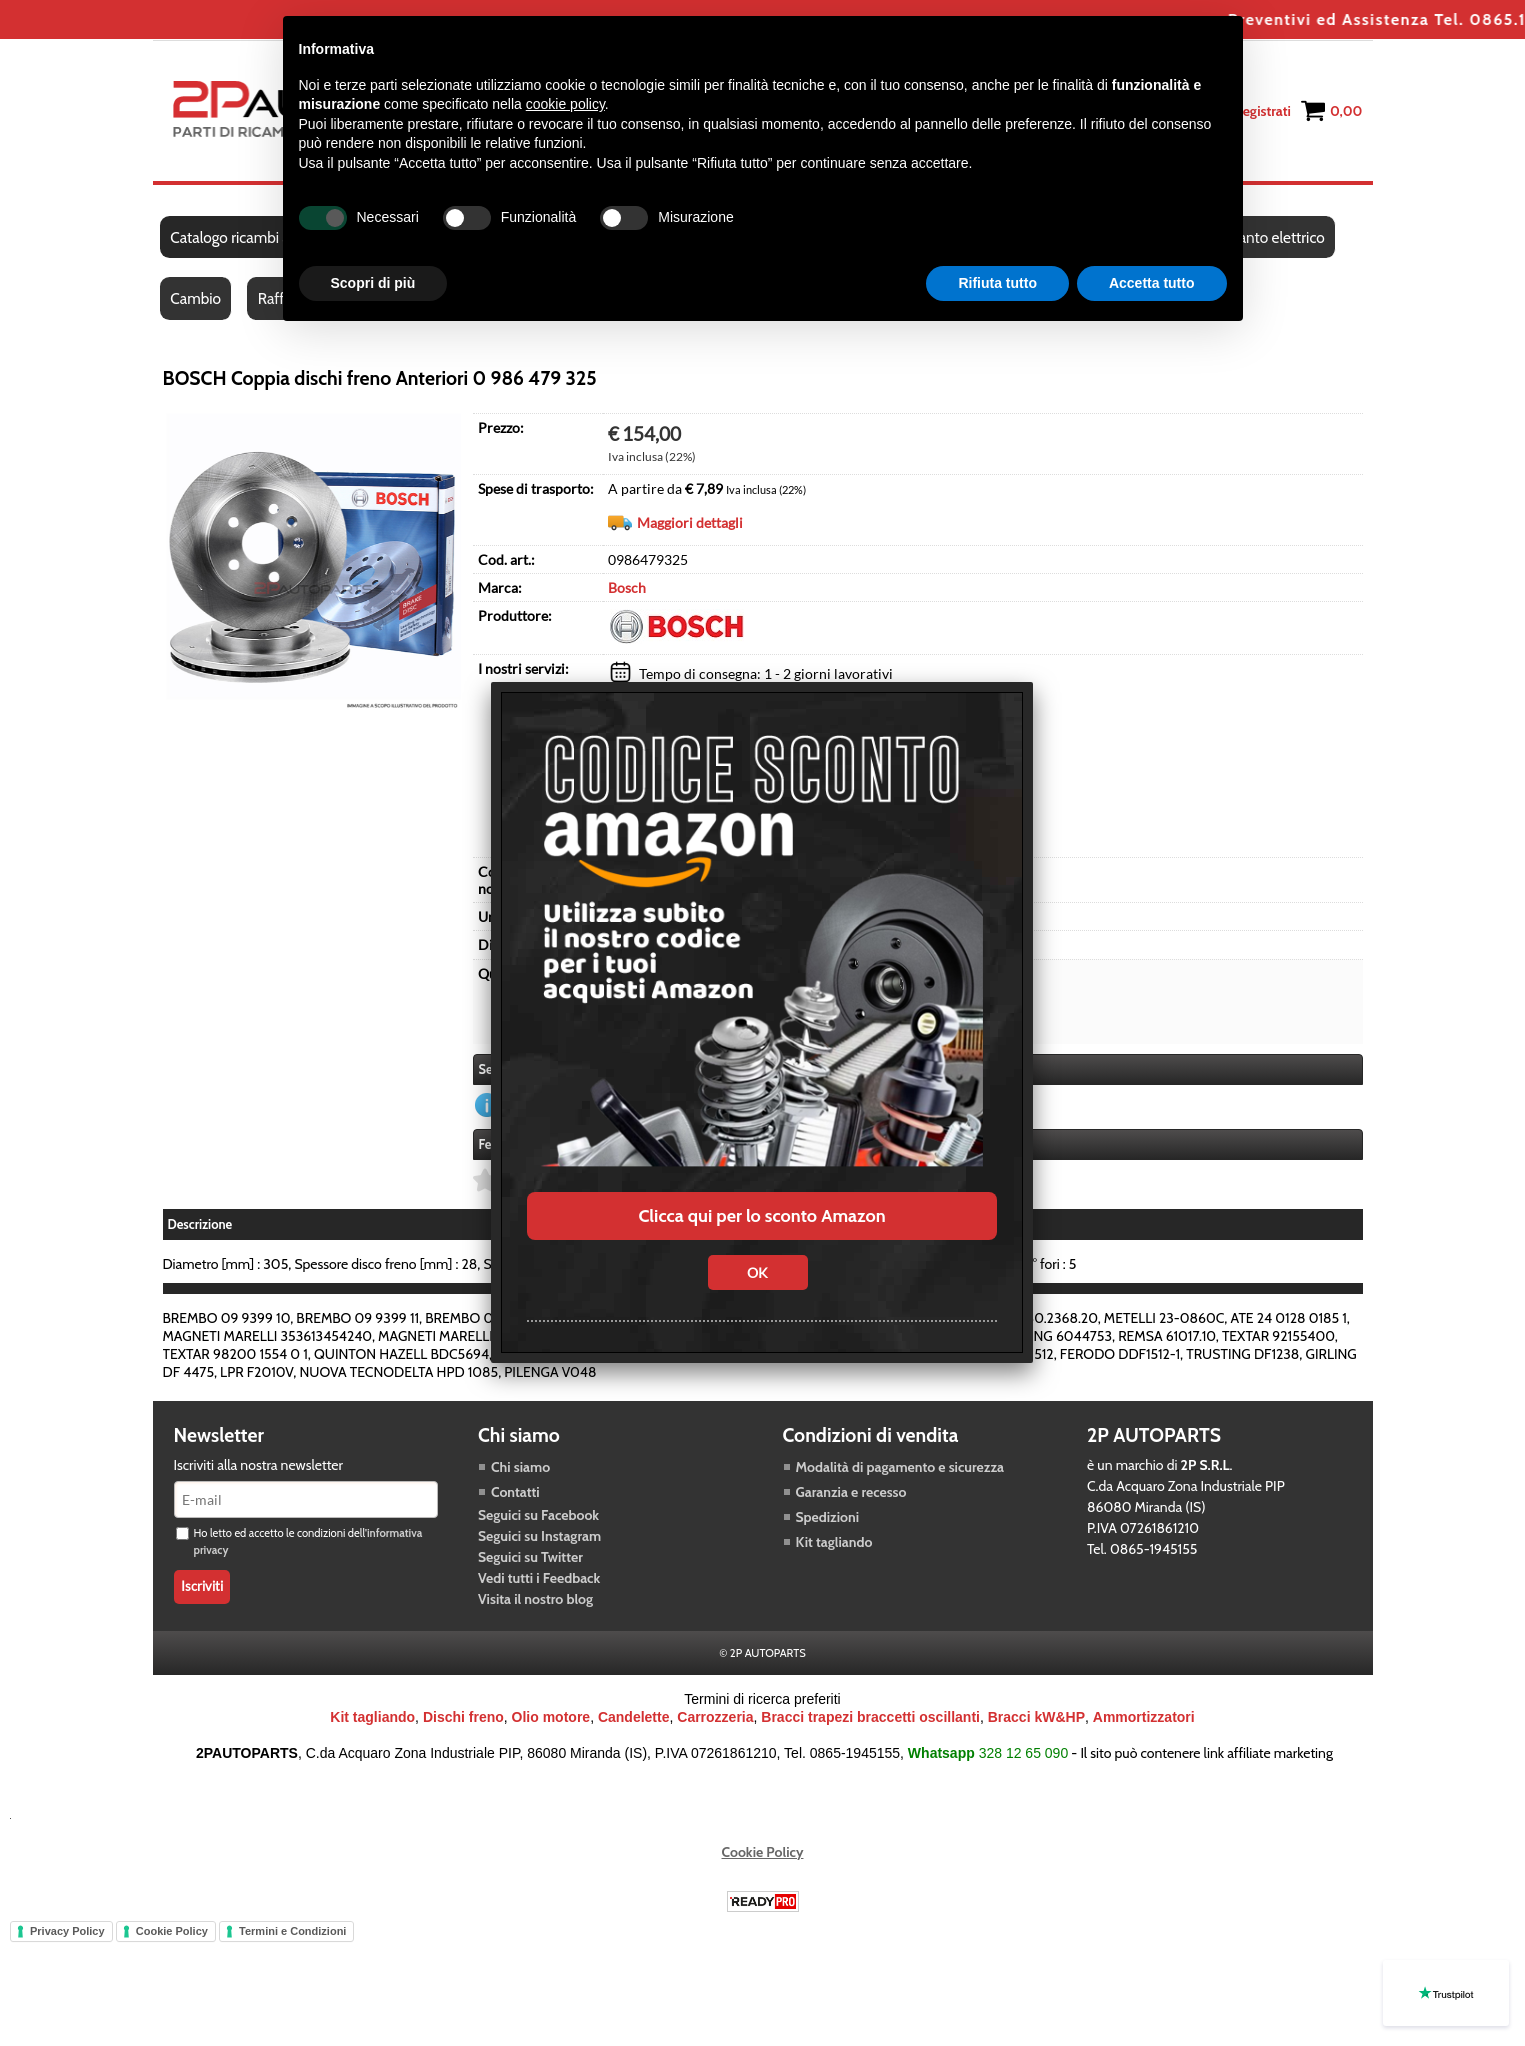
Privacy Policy (67, 1934)
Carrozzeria (715, 1720)
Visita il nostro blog (535, 1602)
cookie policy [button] (565, 104)
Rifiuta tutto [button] (997, 283)
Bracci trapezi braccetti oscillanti (870, 1720)
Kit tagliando (834, 1545)
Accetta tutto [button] (1152, 283)
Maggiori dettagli (690, 525)
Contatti (515, 1495)
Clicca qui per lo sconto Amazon (761, 1216)
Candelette (634, 1720)
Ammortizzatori (1144, 1720)
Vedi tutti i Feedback (539, 1581)
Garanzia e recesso (851, 1495)
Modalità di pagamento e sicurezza (900, 1470)
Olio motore (551, 1720)
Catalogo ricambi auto (241, 238)
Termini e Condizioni (292, 1934)
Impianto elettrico (1269, 238)
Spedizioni (828, 1520)
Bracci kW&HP (1036, 1720)
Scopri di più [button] (373, 283)
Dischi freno (463, 1720)
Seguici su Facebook (538, 1518)
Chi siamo (520, 1470)
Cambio (196, 301)
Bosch (627, 590)
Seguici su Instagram (539, 1539)
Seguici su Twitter (530, 1560)
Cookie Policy (763, 1855)
